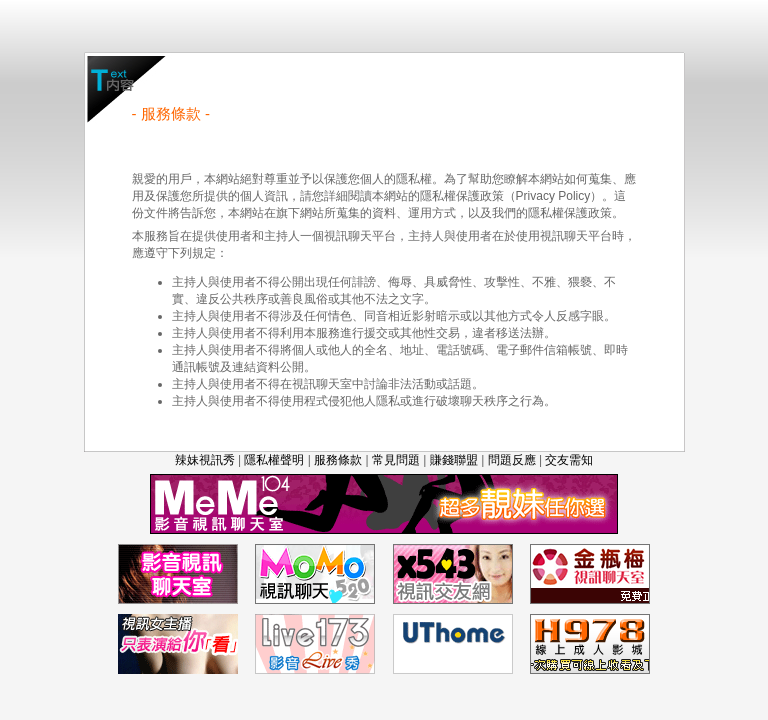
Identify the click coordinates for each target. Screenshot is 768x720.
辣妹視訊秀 (205, 460)
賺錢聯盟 (454, 460)
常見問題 (396, 460)
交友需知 (569, 460)
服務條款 (338, 460)
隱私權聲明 (274, 460)
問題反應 (512, 460)
